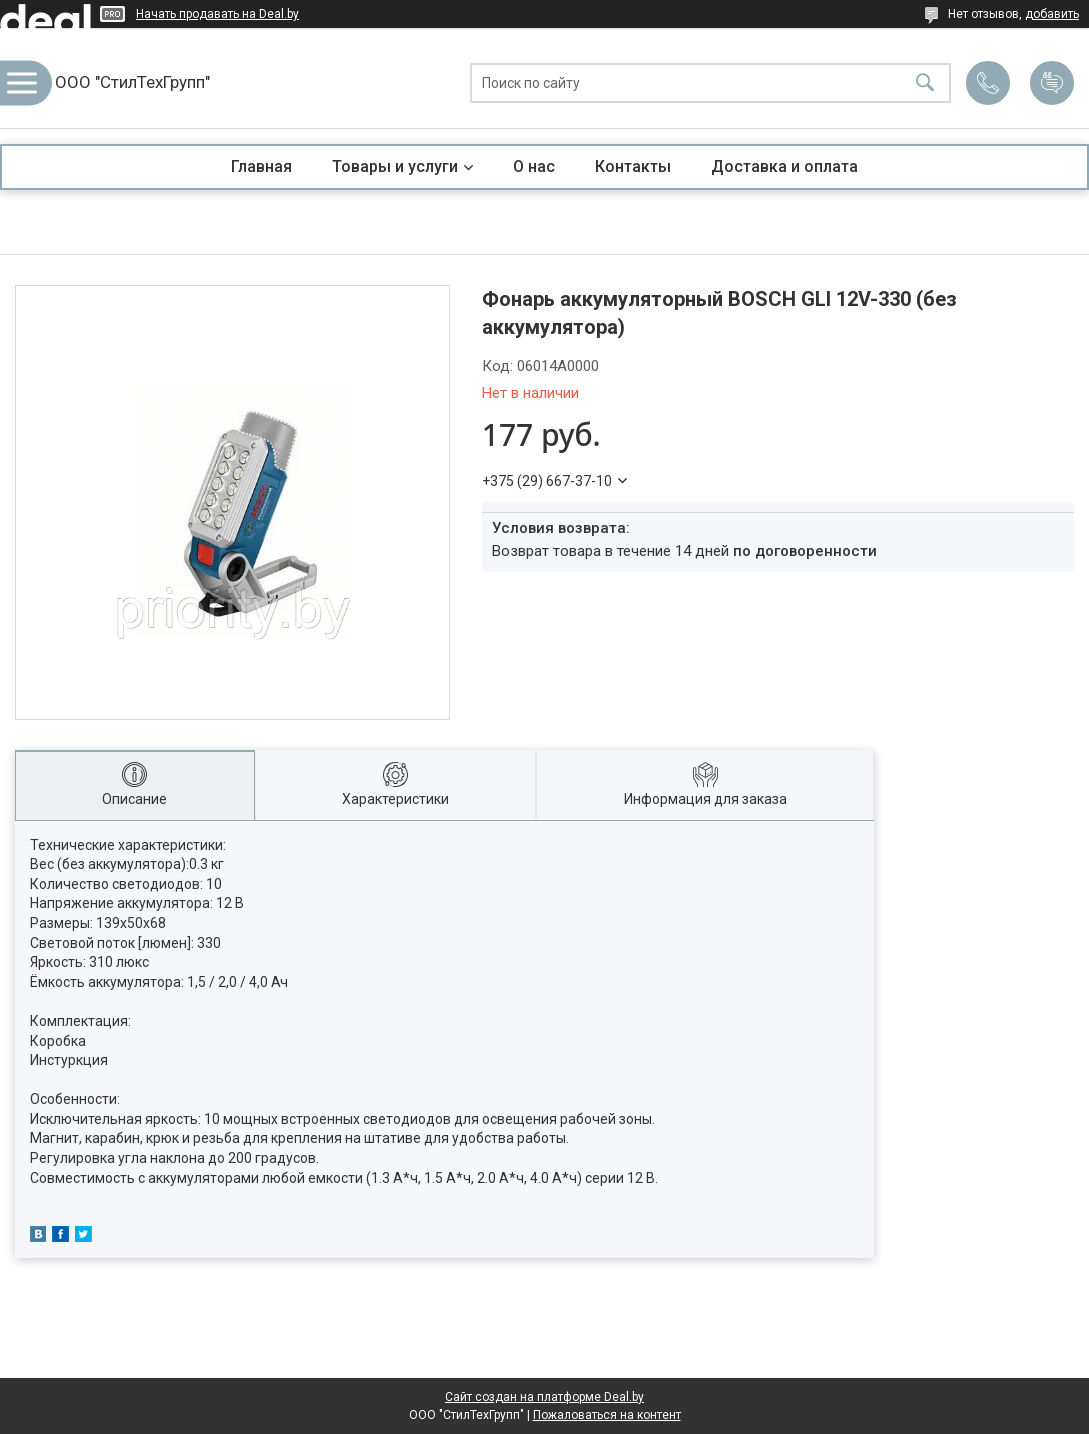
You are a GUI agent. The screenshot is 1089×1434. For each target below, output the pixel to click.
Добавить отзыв (1052, 83)
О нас (534, 166)
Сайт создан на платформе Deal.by (544, 1397)
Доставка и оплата (784, 166)
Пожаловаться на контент (607, 1415)
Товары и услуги (395, 166)
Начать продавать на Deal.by (217, 14)
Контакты (633, 166)
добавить (1052, 14)
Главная (261, 166)
